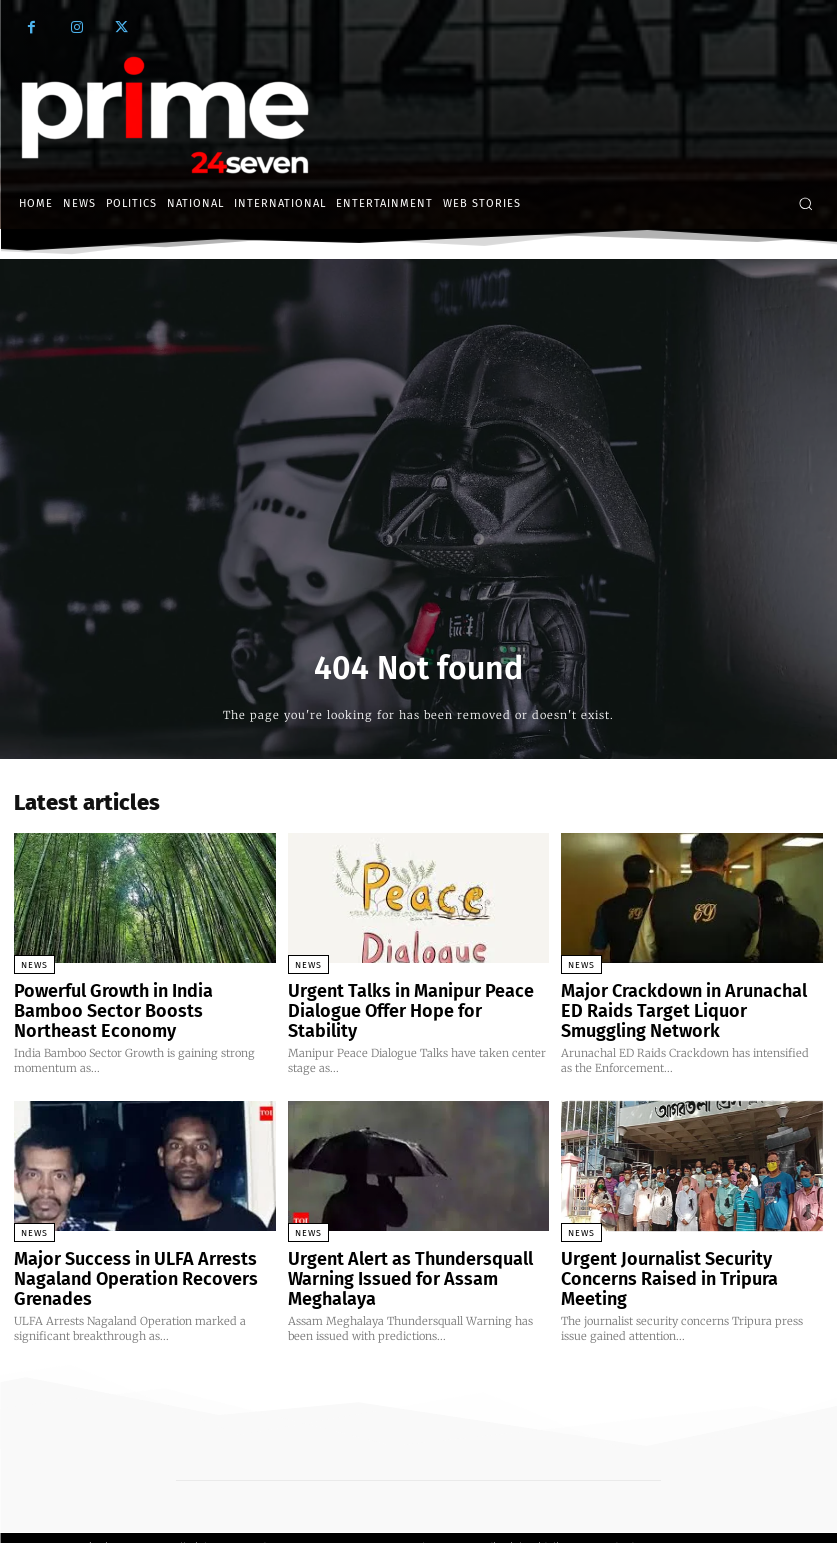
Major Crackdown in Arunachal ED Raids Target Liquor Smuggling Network (676, 1006)
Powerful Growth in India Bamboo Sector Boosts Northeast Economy (131, 998)
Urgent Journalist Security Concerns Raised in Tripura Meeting (684, 1257)
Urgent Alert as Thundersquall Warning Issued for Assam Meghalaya (415, 1257)
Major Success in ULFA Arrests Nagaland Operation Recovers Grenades (115, 1265)
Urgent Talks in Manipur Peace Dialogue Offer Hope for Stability (399, 998)
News (34, 965)
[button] (805, 203)
